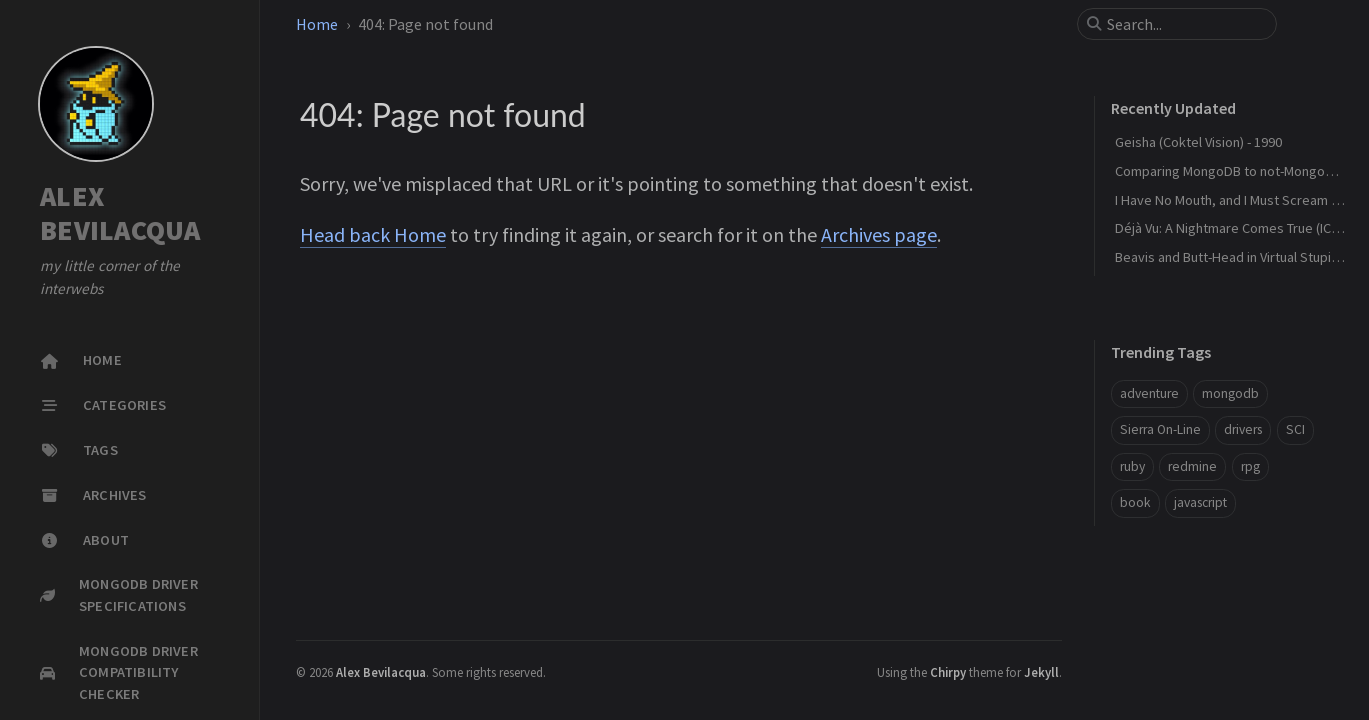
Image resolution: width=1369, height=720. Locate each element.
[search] (1185, 24)
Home (317, 24)
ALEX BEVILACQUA (120, 213)
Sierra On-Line (1160, 429)
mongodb (1230, 393)
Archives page (879, 234)
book (1135, 502)
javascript (1200, 502)
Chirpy (948, 672)
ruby (1132, 466)
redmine (1192, 466)
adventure (1149, 393)
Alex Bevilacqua (381, 672)
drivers (1243, 429)
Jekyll (1041, 672)
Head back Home (373, 234)
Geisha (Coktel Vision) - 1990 (1198, 142)
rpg (1250, 466)
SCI (1295, 429)
